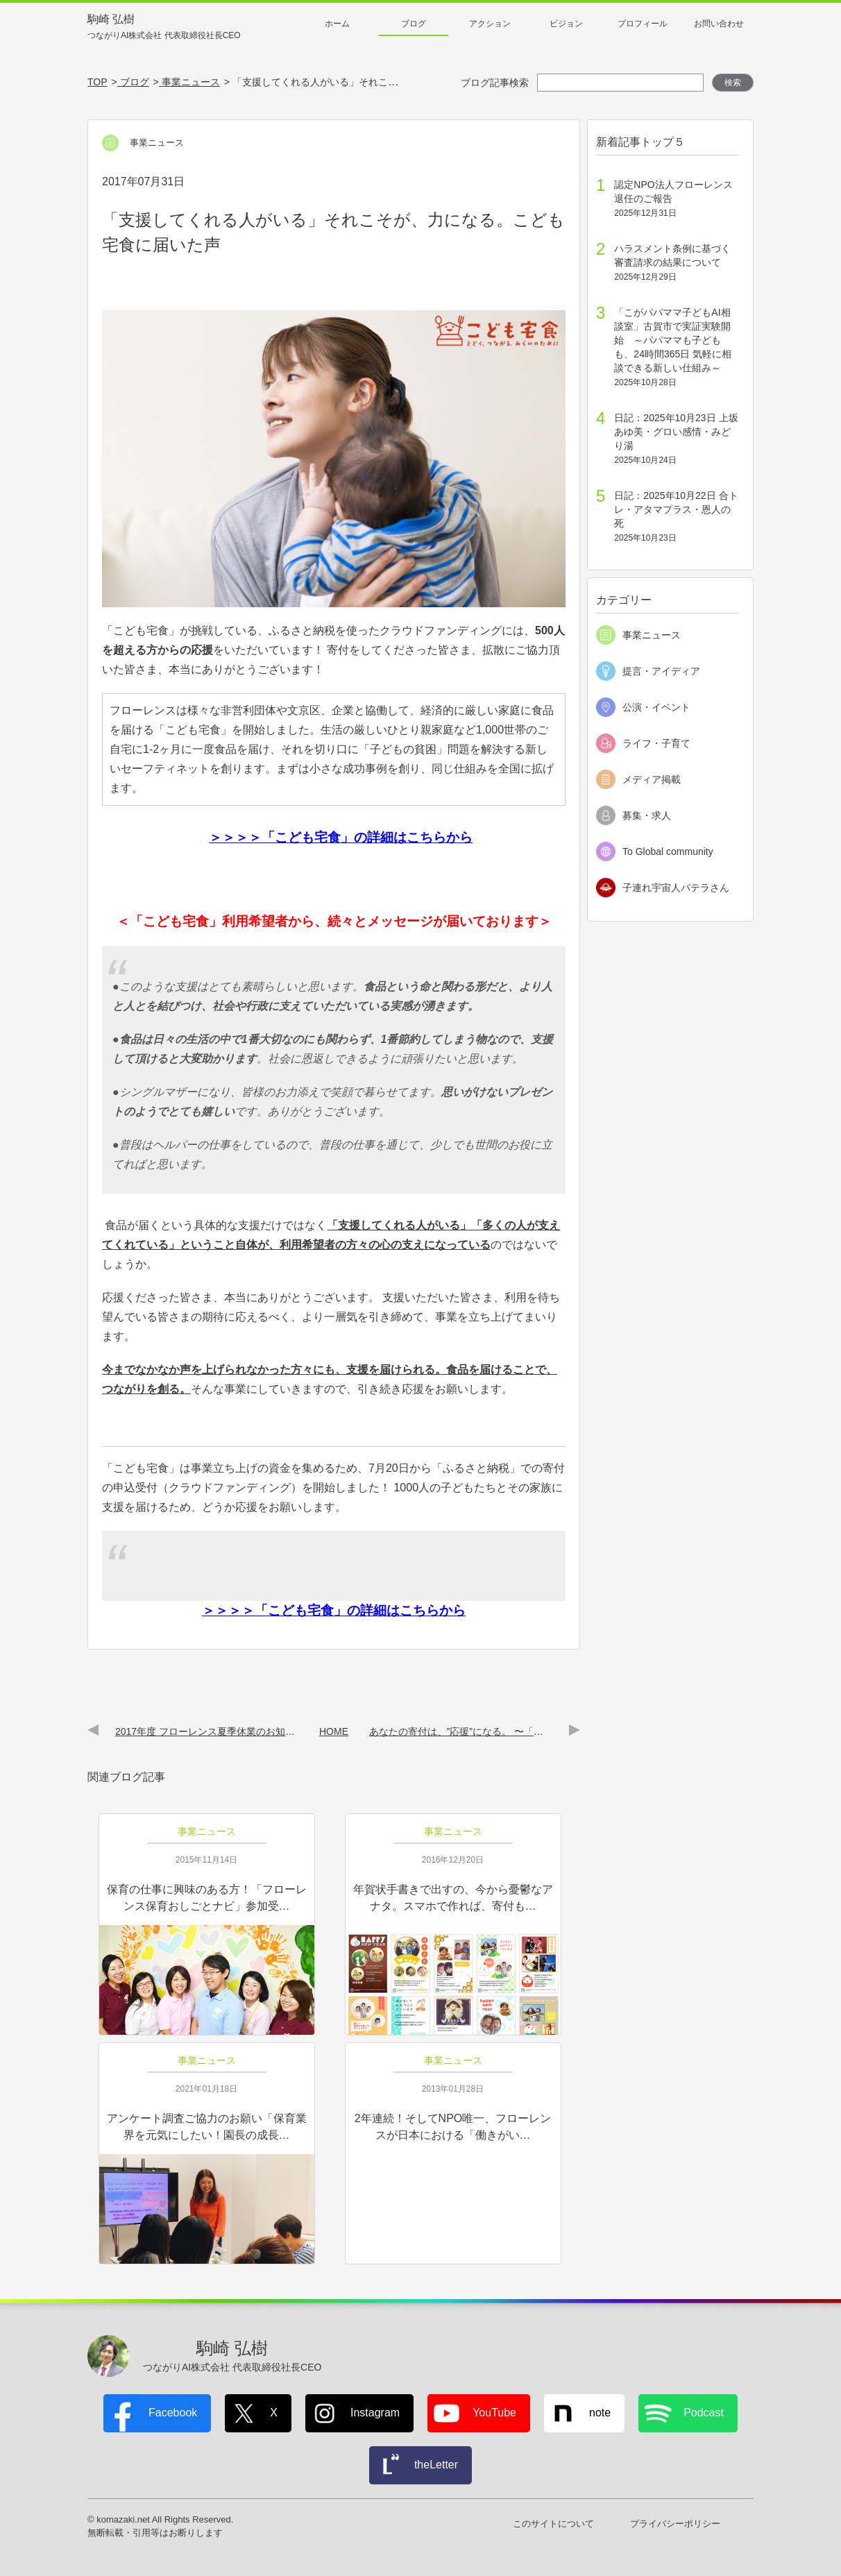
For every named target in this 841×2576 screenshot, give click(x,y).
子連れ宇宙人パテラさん (675, 887)
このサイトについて (553, 2523)
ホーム (337, 23)
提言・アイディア (661, 671)
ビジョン (566, 23)
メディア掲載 (651, 779)
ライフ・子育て (656, 743)
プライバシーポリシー (675, 2523)
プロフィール (643, 23)
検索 (732, 82)
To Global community (667, 851)
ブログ (413, 23)
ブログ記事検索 (495, 82)
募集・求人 (646, 815)
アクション (490, 23)
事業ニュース (651, 635)
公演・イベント (656, 707)
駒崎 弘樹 (164, 27)
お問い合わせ (719, 23)
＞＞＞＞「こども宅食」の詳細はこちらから (341, 837)
